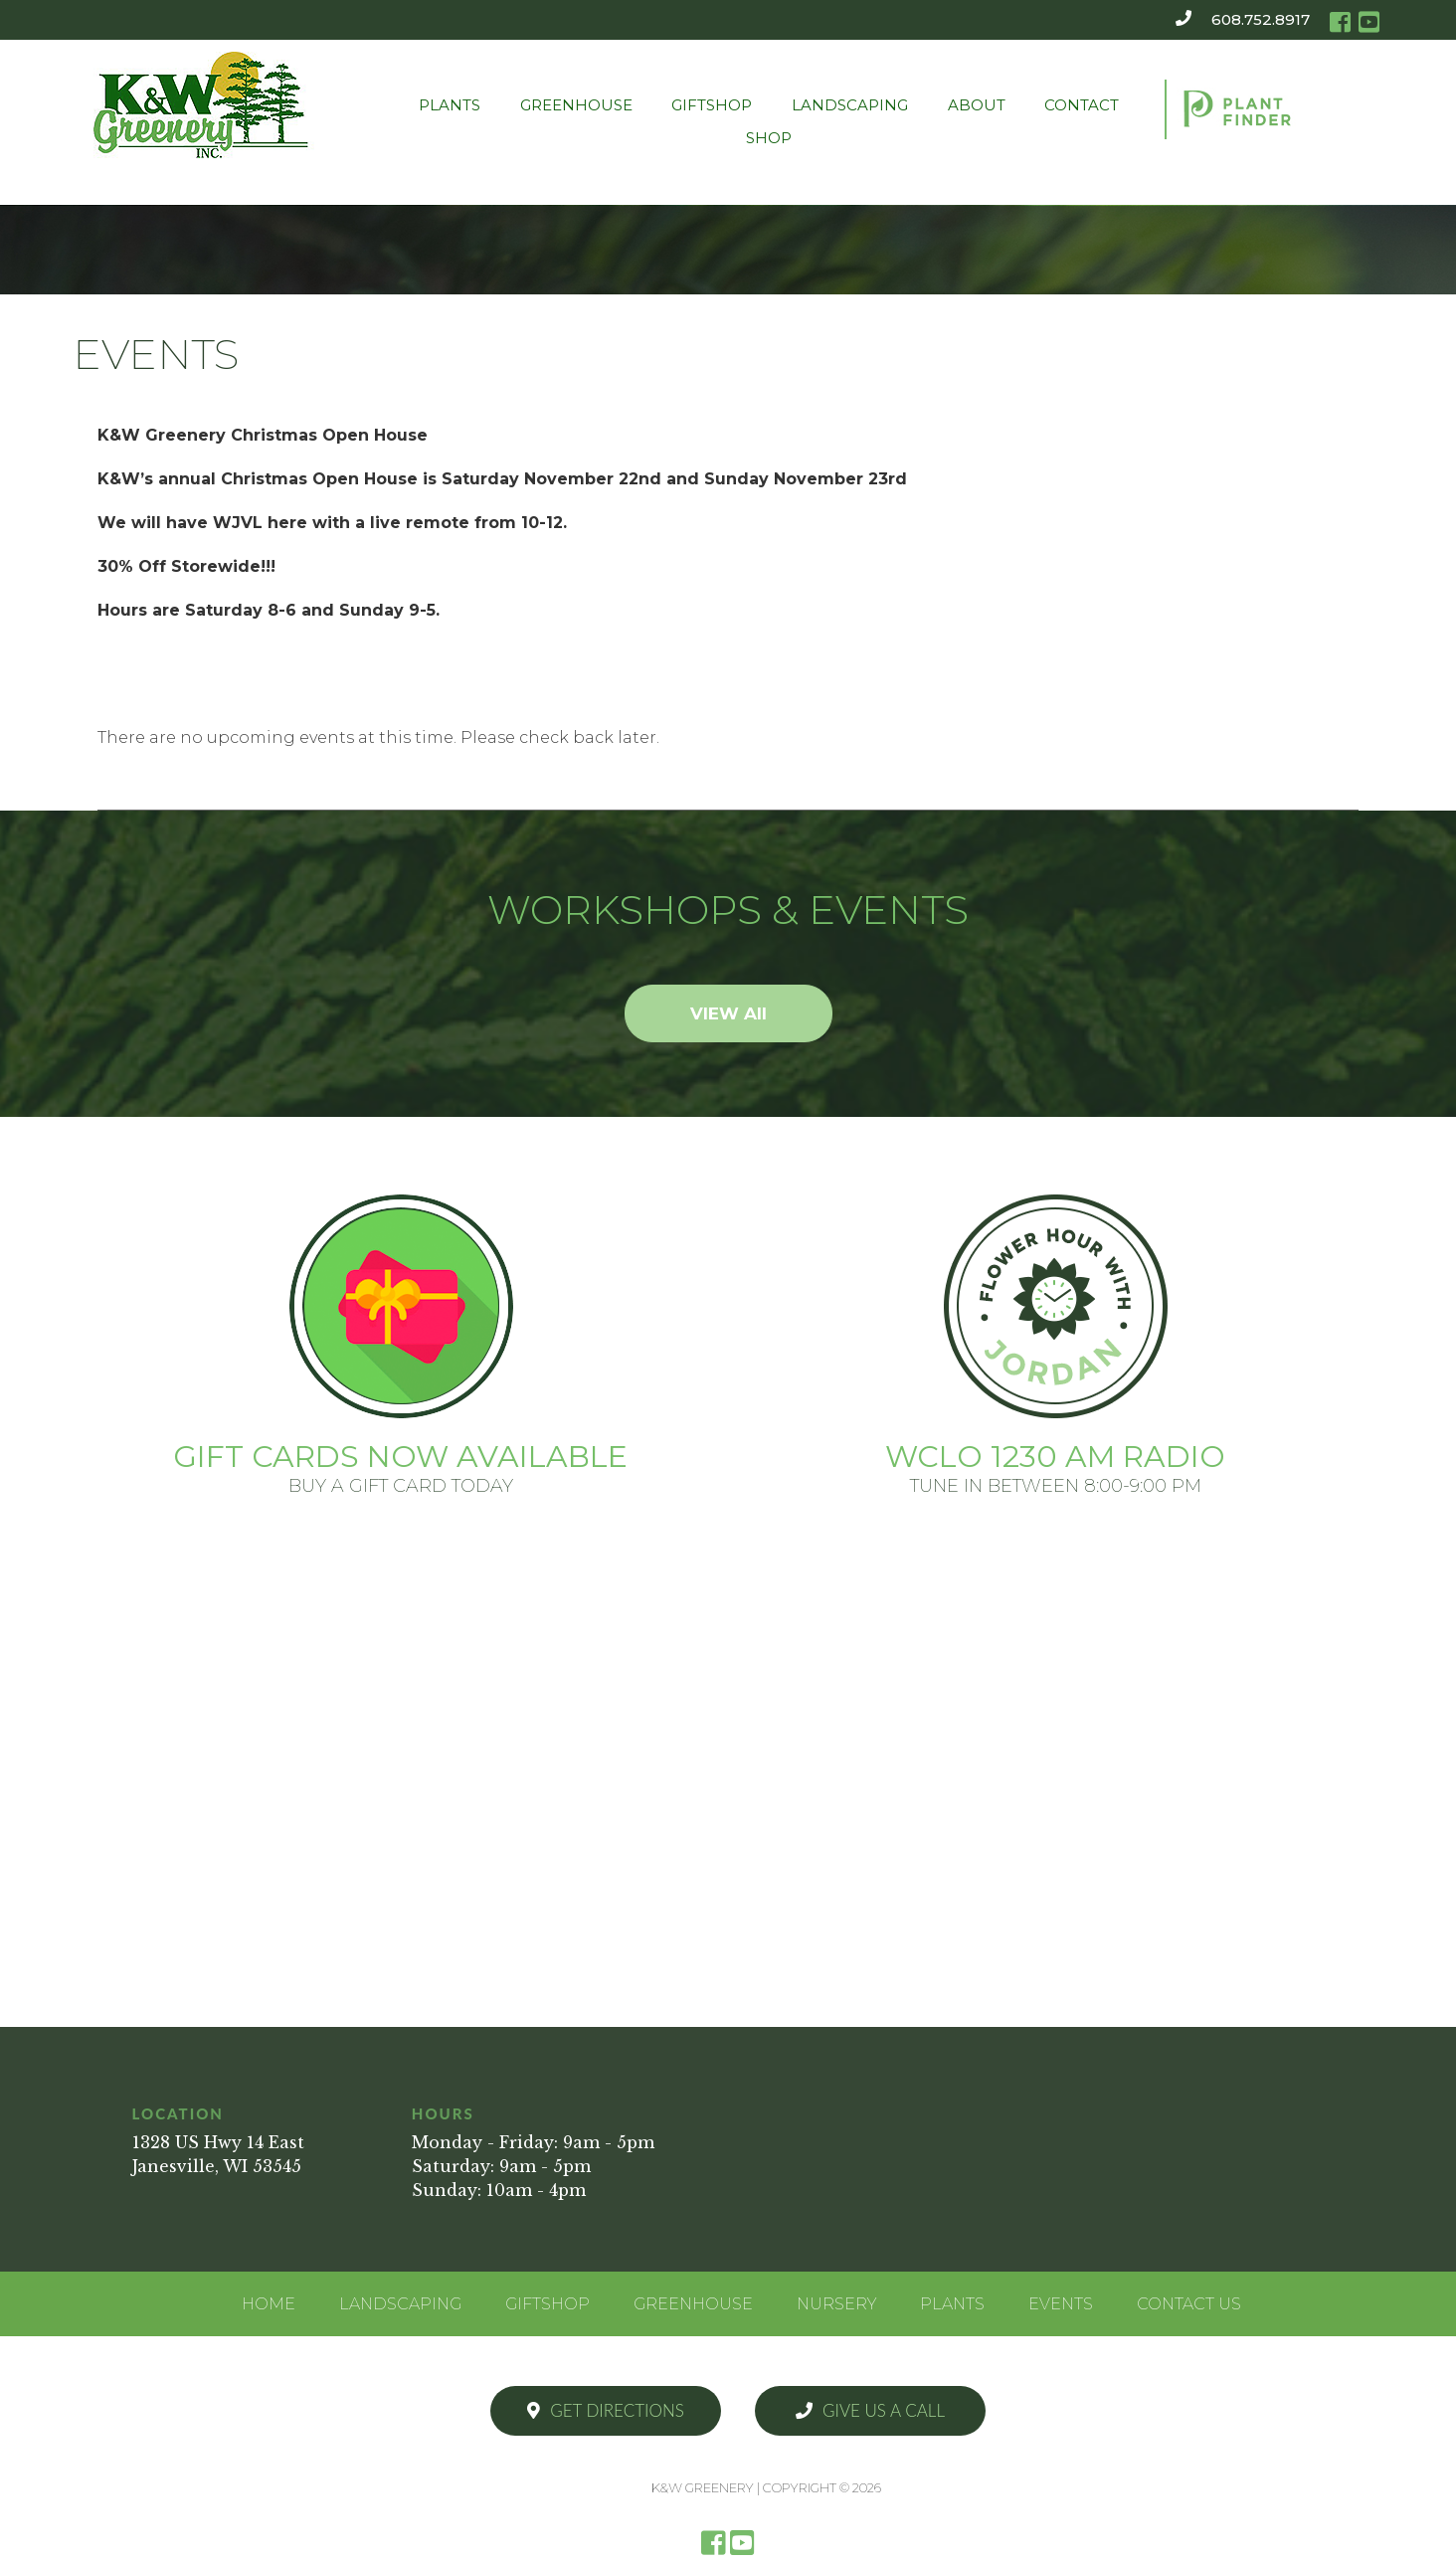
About (976, 104)
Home (268, 2303)
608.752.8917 (1260, 19)
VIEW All (728, 1013)
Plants (449, 104)
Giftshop (711, 104)
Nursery (836, 2303)
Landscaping (850, 104)
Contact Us (1189, 2303)
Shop (769, 137)
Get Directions (605, 2410)
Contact (1081, 104)
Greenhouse (576, 104)
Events (1060, 2303)
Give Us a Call (870, 2410)
